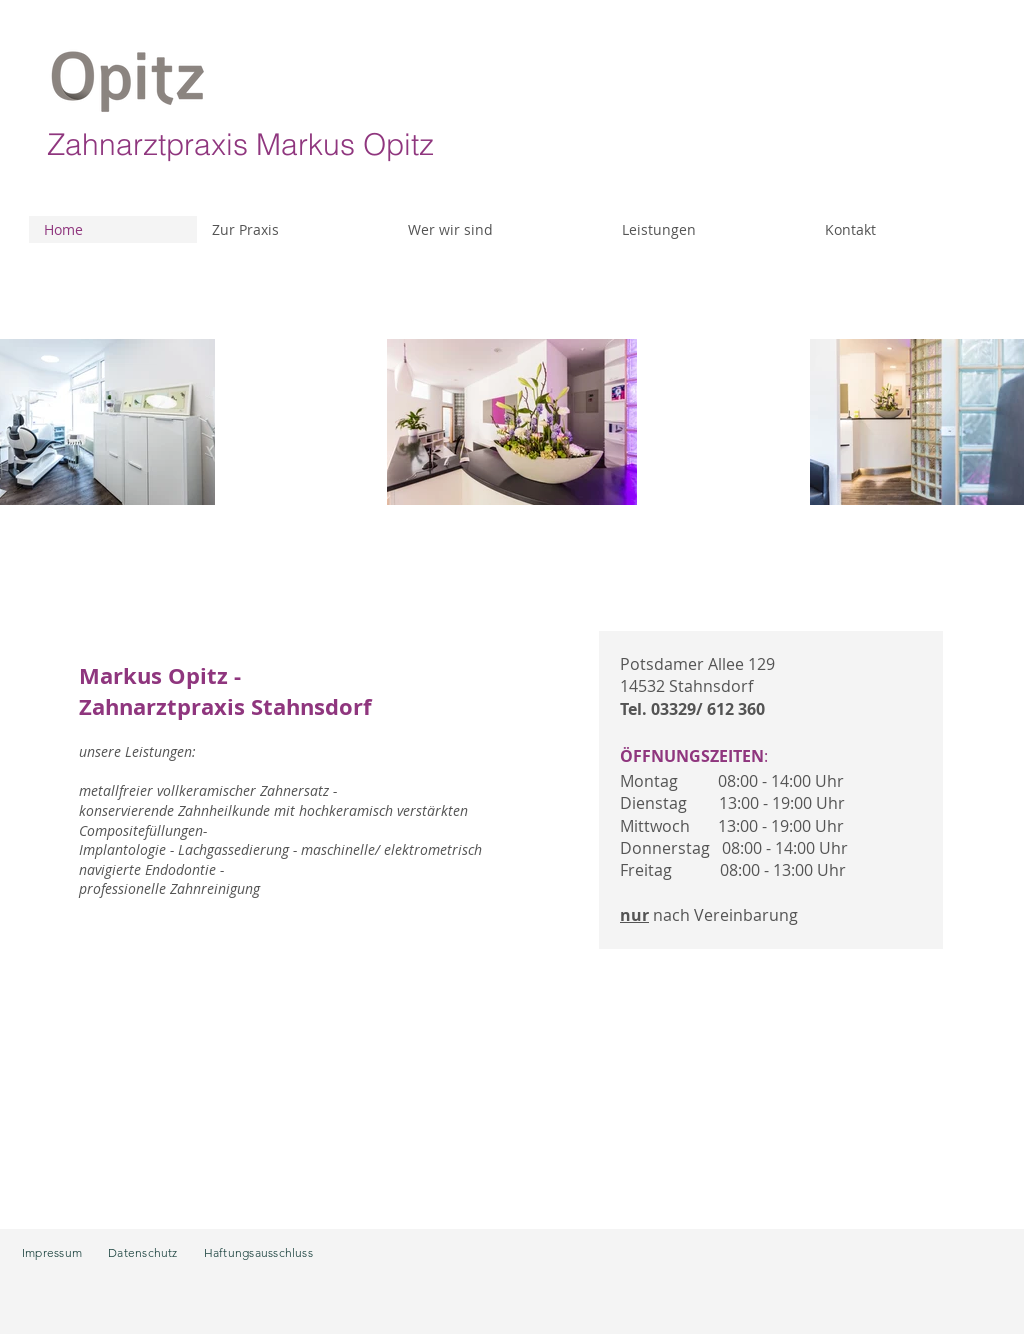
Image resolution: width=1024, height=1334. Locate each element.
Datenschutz (143, 1252)
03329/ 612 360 (708, 709)
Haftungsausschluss (258, 1252)
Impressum (52, 1252)
